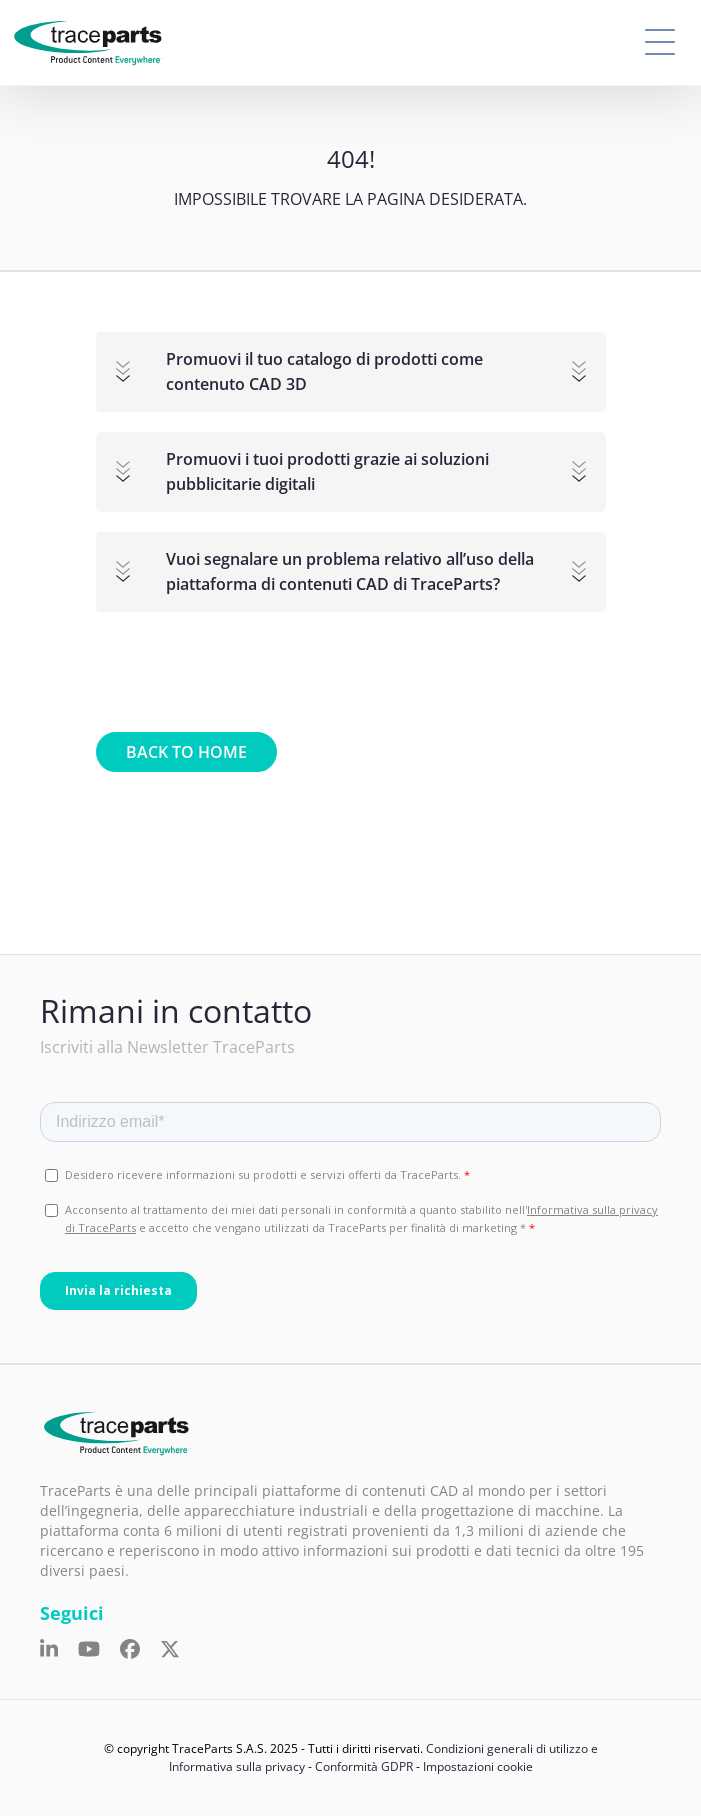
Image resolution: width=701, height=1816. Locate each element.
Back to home (186, 752)
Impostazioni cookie (478, 1766)
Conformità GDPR (364, 1766)
